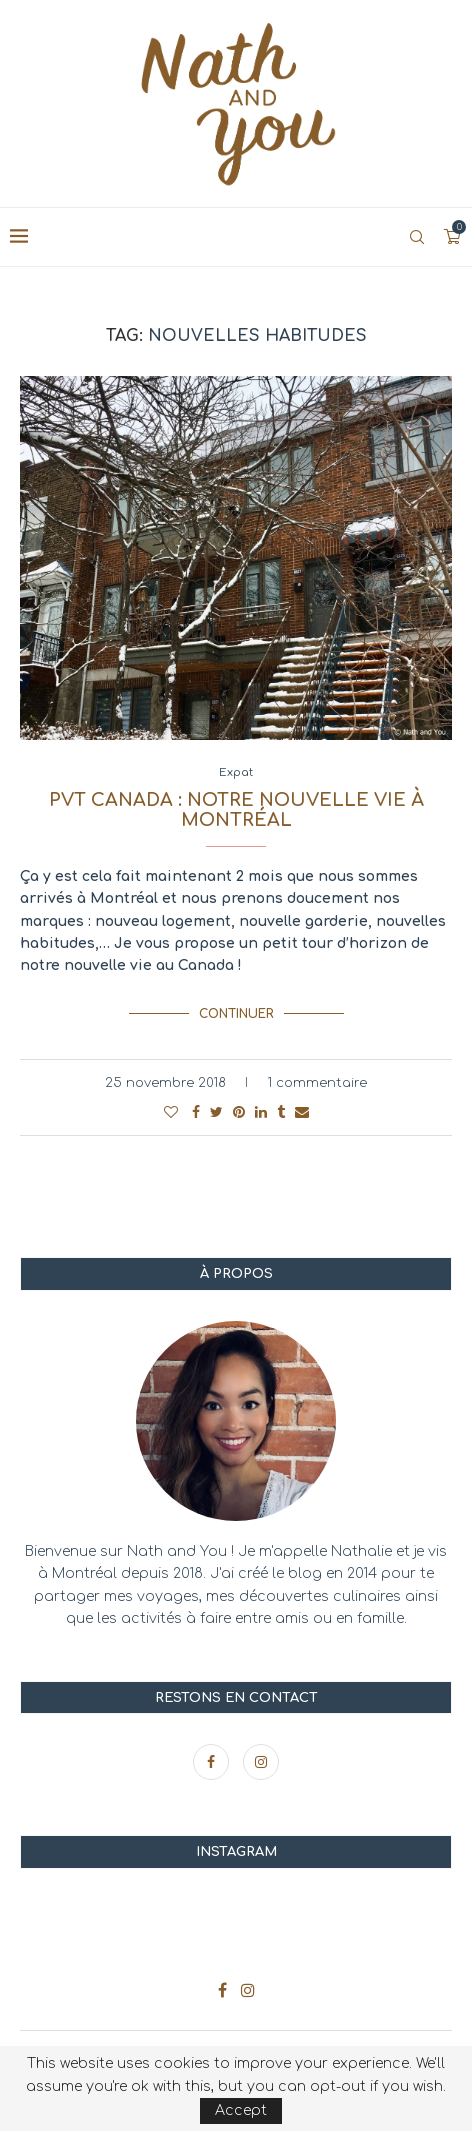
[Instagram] (261, 1762)
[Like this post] (171, 1112)
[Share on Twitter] (216, 1112)
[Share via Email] (302, 1112)
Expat (236, 772)
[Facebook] (213, 1762)
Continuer (236, 1014)
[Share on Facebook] (196, 1112)
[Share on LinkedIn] (261, 1112)
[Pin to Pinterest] (239, 1112)
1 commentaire (317, 1083)
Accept (241, 2110)
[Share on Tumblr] (281, 1112)
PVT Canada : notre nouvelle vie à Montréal (236, 810)
